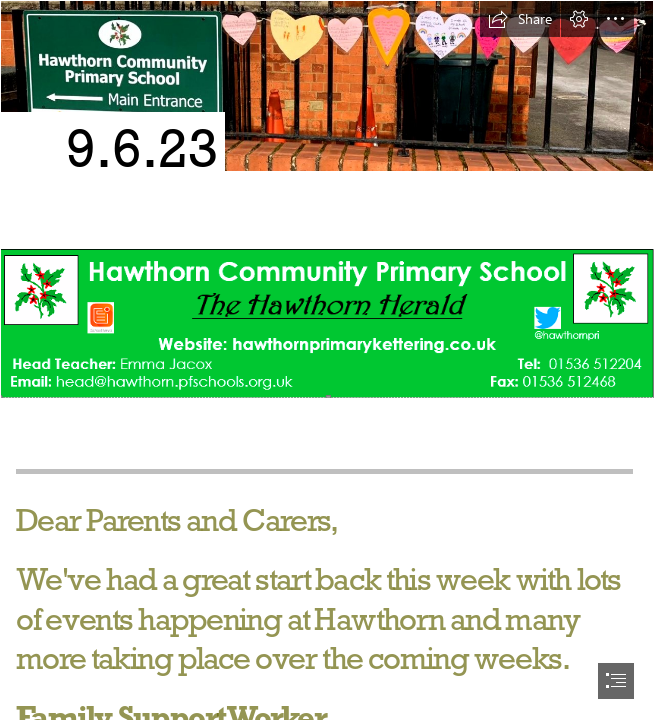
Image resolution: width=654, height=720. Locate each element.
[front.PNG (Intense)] (327, 322)
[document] (327, 360)
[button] (520, 19)
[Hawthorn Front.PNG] (327, 120)
